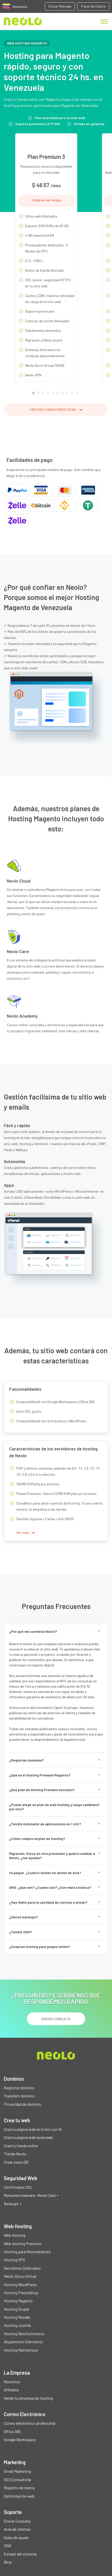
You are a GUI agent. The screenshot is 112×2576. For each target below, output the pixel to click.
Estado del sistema (20, 2553)
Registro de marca (19, 2487)
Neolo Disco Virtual (20, 2276)
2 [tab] (39, 394)
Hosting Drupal (16, 2309)
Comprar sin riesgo (46, 200)
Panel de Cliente (93, 6)
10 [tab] (77, 394)
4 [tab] (48, 394)
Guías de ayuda (16, 2537)
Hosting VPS (14, 2259)
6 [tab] (58, 394)
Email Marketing (17, 2471)
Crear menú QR (16, 2162)
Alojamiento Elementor (23, 2341)
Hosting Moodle (17, 2317)
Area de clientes (17, 2529)
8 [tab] (68, 394)
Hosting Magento (18, 2300)
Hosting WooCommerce (24, 2333)
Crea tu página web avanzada (28, 2137)
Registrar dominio (19, 2087)
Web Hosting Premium (23, 2243)
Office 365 (12, 2431)
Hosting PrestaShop (21, 2292)
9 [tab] (73, 394)
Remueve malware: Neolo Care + (31, 2195)
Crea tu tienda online (21, 2145)
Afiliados (11, 2389)
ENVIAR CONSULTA (56, 2019)
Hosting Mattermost (21, 2350)
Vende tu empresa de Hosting (28, 2398)
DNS (7, 2545)
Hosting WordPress (20, 2284)
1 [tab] (34, 394)
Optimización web (19, 2496)
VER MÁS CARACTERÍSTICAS (56, 409)
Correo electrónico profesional (29, 2423)
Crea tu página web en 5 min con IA (33, 2129)
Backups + (13, 2203)
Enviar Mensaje (60, 6)
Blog (7, 2562)
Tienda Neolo (15, 2153)
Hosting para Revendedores (27, 2251)
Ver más (25, 1532)
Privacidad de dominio (22, 2104)
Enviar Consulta (17, 2521)
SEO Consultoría (17, 2479)
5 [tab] (53, 394)
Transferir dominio (19, 2095)
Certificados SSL (18, 2187)
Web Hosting (14, 2235)
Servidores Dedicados (22, 2268)
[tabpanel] (56, 261)
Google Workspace (19, 2439)
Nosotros (12, 2381)
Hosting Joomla (17, 2325)
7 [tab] (63, 394)
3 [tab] (44, 394)
